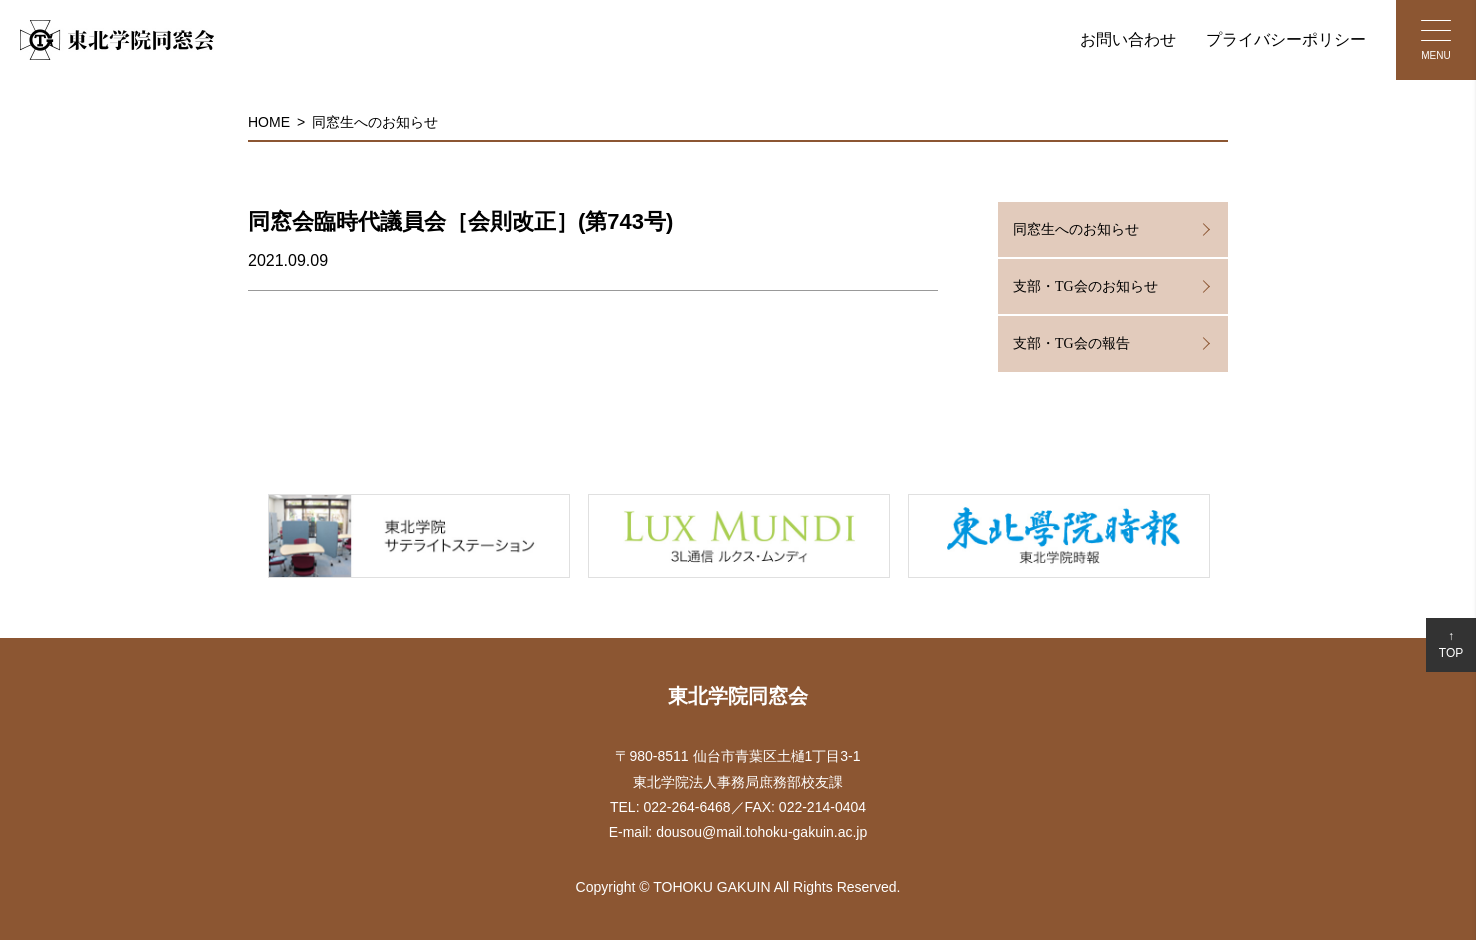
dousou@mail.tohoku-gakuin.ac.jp (761, 832)
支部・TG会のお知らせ (1085, 286)
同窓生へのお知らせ (375, 122)
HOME (269, 122)
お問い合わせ (1128, 39)
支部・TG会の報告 (1071, 343)
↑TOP (1451, 644)
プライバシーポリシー (1286, 39)
